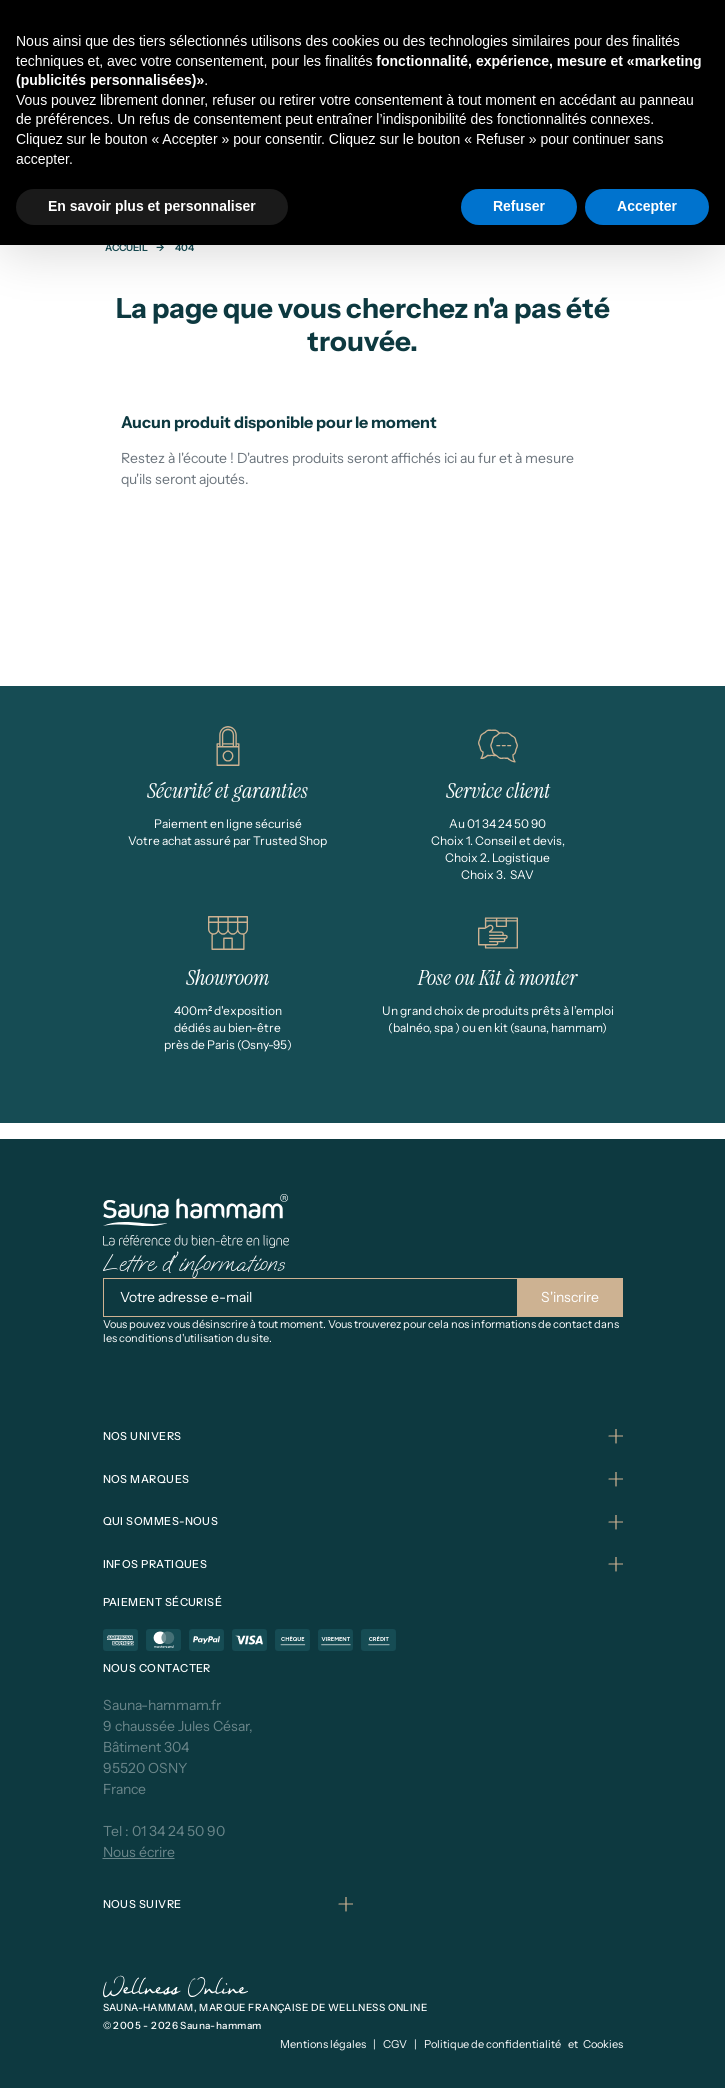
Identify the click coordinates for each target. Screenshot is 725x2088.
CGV (395, 2044)
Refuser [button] (519, 206)
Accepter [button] (647, 206)
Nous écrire (139, 1852)
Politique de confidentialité (492, 2044)
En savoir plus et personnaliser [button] (152, 206)
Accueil (126, 247)
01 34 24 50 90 (178, 1831)
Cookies (603, 2044)
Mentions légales (323, 2044)
